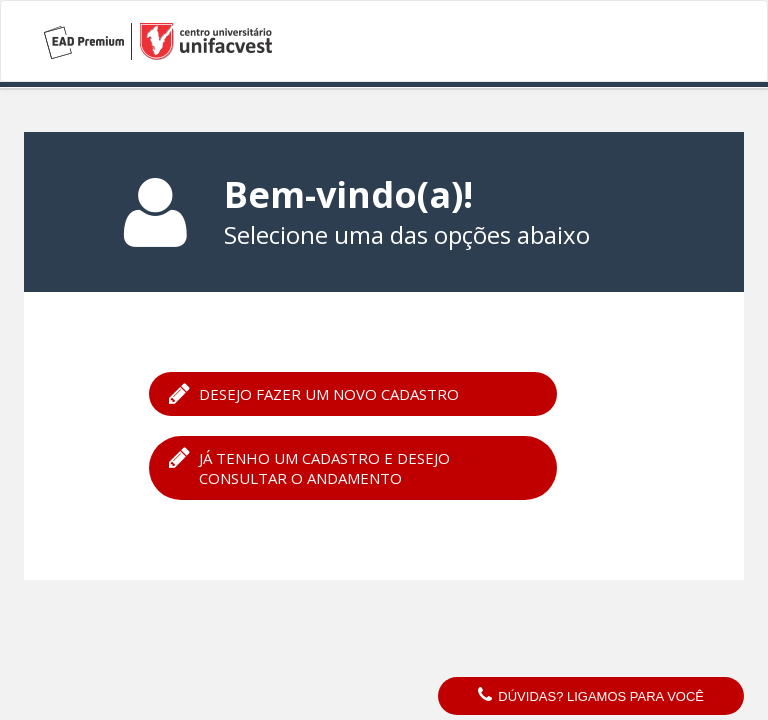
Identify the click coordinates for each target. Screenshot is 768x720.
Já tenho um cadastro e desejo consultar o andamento (309, 466)
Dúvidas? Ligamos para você (591, 695)
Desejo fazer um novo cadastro (314, 393)
